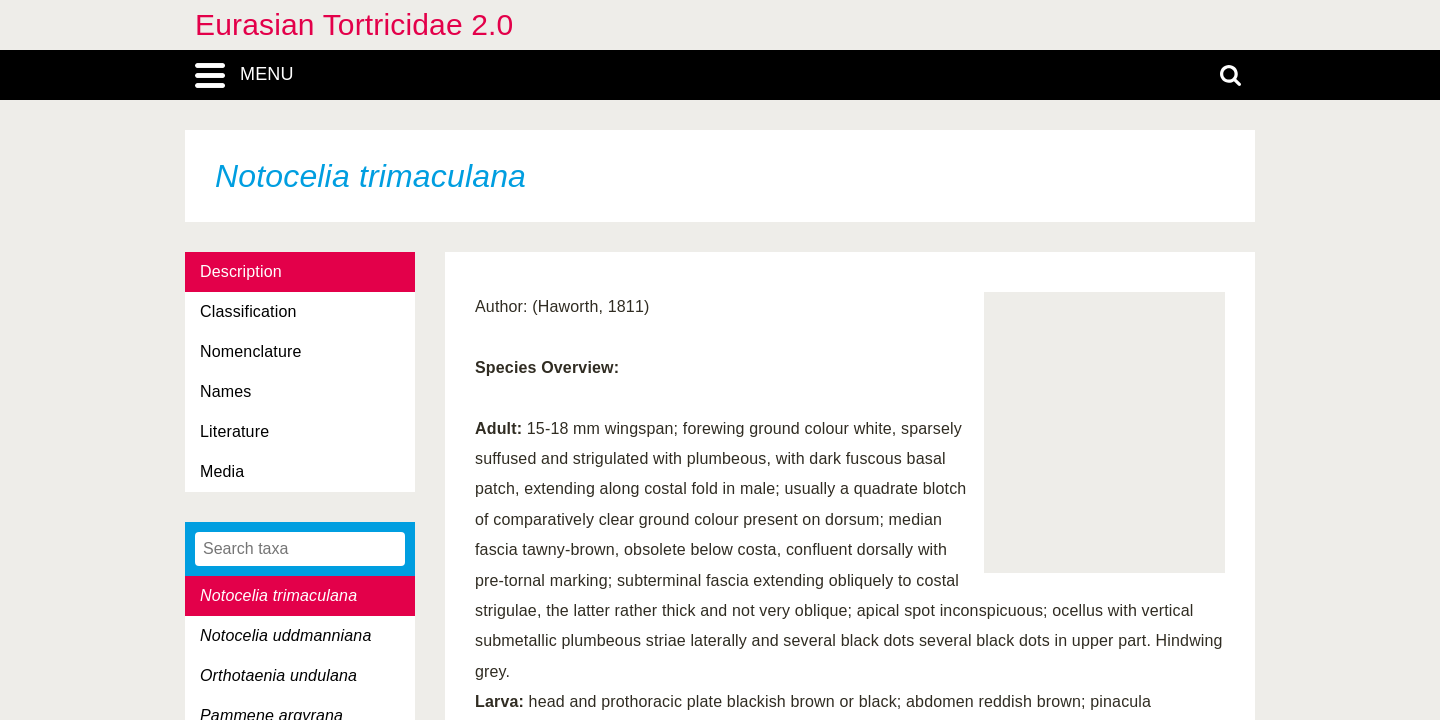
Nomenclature (251, 351)
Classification (248, 311)
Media (222, 471)
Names (225, 391)
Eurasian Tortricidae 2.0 (354, 24)
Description (241, 271)
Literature (234, 431)
